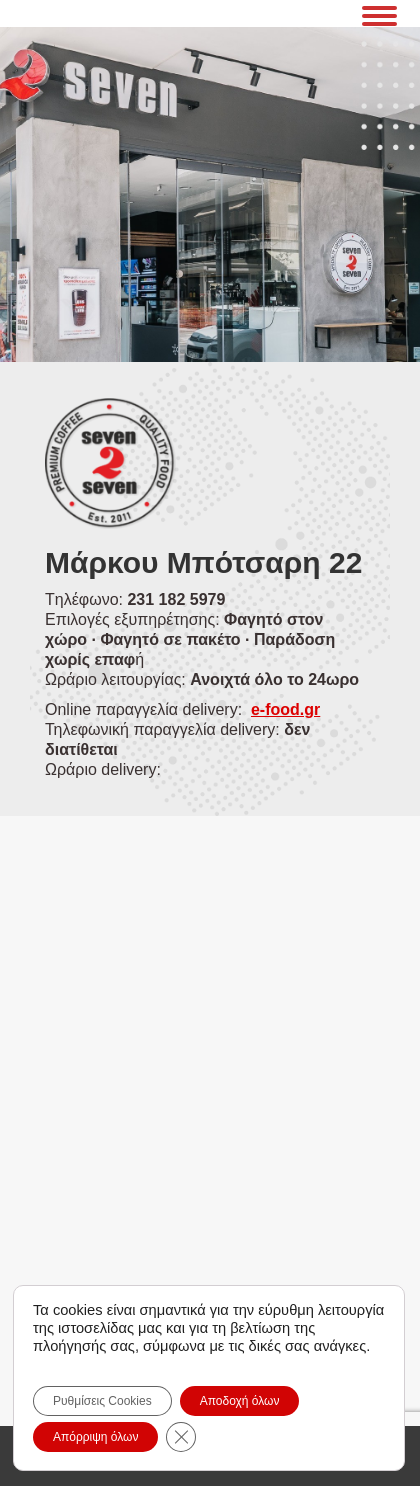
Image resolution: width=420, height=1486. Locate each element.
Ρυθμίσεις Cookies (102, 1401)
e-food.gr (285, 709)
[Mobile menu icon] (379, 13)
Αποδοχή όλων (240, 1401)
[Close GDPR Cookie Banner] (181, 1437)
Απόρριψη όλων (95, 1437)
